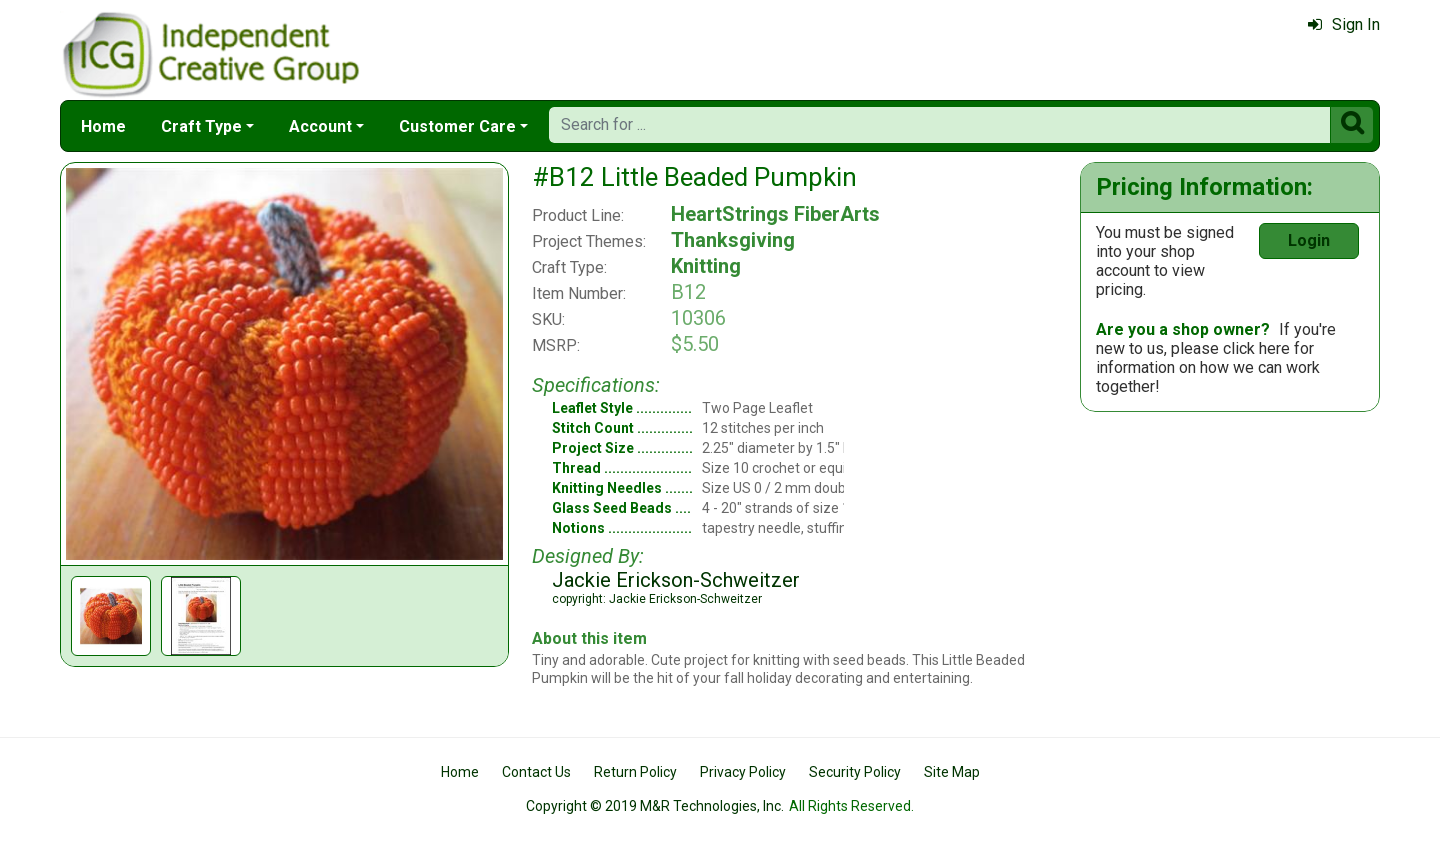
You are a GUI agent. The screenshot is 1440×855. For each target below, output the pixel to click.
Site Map (952, 772)
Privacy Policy (743, 772)
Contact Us (536, 772)
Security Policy (855, 772)
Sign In (1344, 24)
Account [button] (320, 126)
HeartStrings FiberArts (775, 214)
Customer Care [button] (457, 126)
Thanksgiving (733, 240)
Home (103, 126)
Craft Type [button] (201, 126)
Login (1309, 240)
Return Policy (635, 772)
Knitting (706, 266)
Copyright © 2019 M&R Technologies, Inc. (655, 806)
